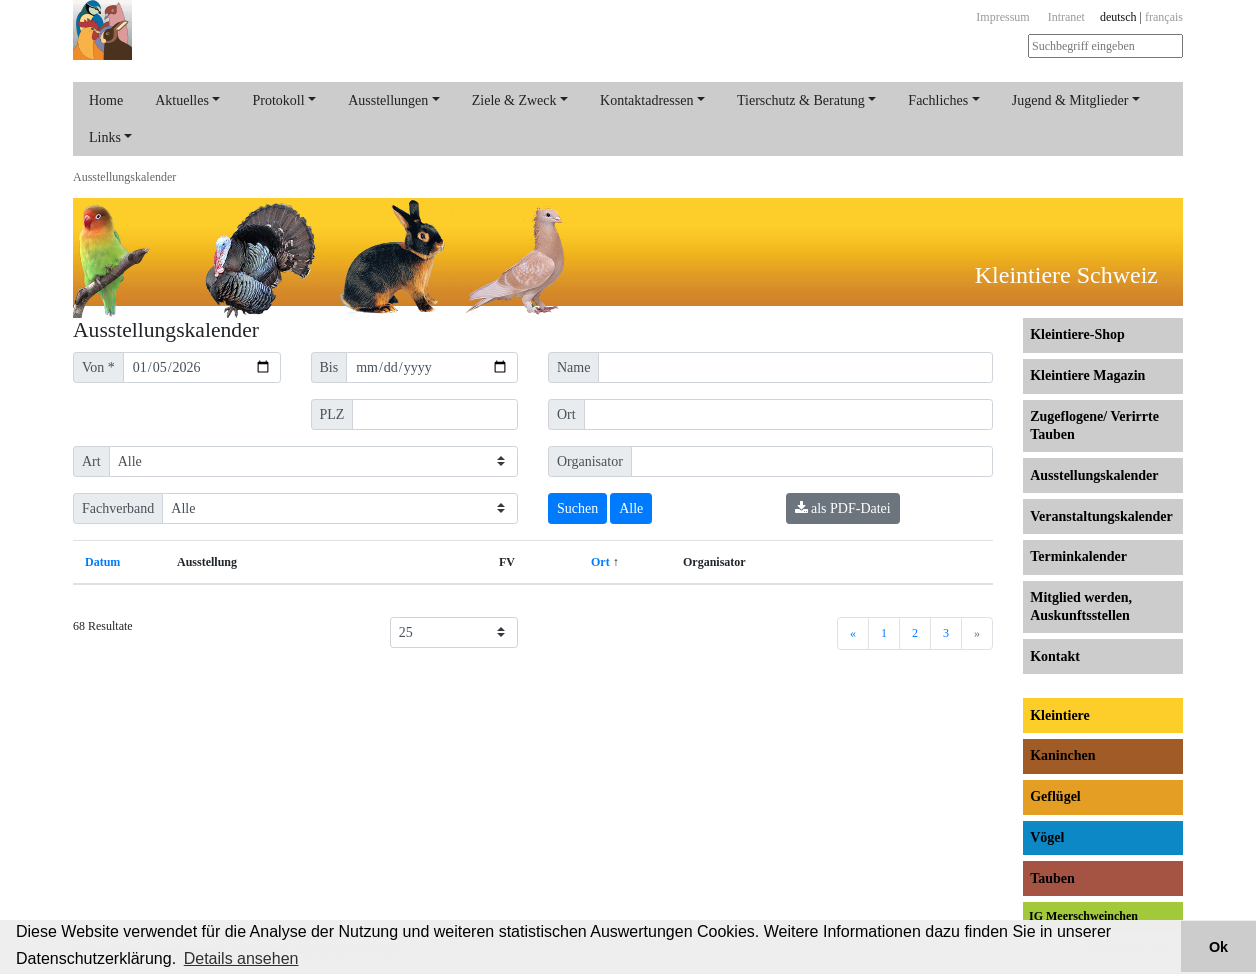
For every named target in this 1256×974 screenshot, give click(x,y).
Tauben (1052, 878)
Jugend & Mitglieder (1070, 100)
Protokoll (278, 100)
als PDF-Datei (843, 508)
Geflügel (1055, 796)
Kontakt (1055, 656)
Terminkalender (1078, 556)
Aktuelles (182, 100)
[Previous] (853, 633)
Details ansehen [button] (241, 958)
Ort (600, 562)
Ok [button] (1218, 947)
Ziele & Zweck (514, 100)
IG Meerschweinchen (1083, 916)
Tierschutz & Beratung (801, 100)
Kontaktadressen (646, 100)
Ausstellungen (388, 100)
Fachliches (938, 100)
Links (105, 137)
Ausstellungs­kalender (124, 177)
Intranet (1066, 17)
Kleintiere (1060, 715)
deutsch (1118, 17)
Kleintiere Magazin (1087, 375)
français (1164, 17)
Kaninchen (1062, 755)
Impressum (1002, 17)
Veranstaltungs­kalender (1101, 516)
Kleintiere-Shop (1077, 334)
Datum (102, 562)
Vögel (1047, 837)
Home (106, 100)
